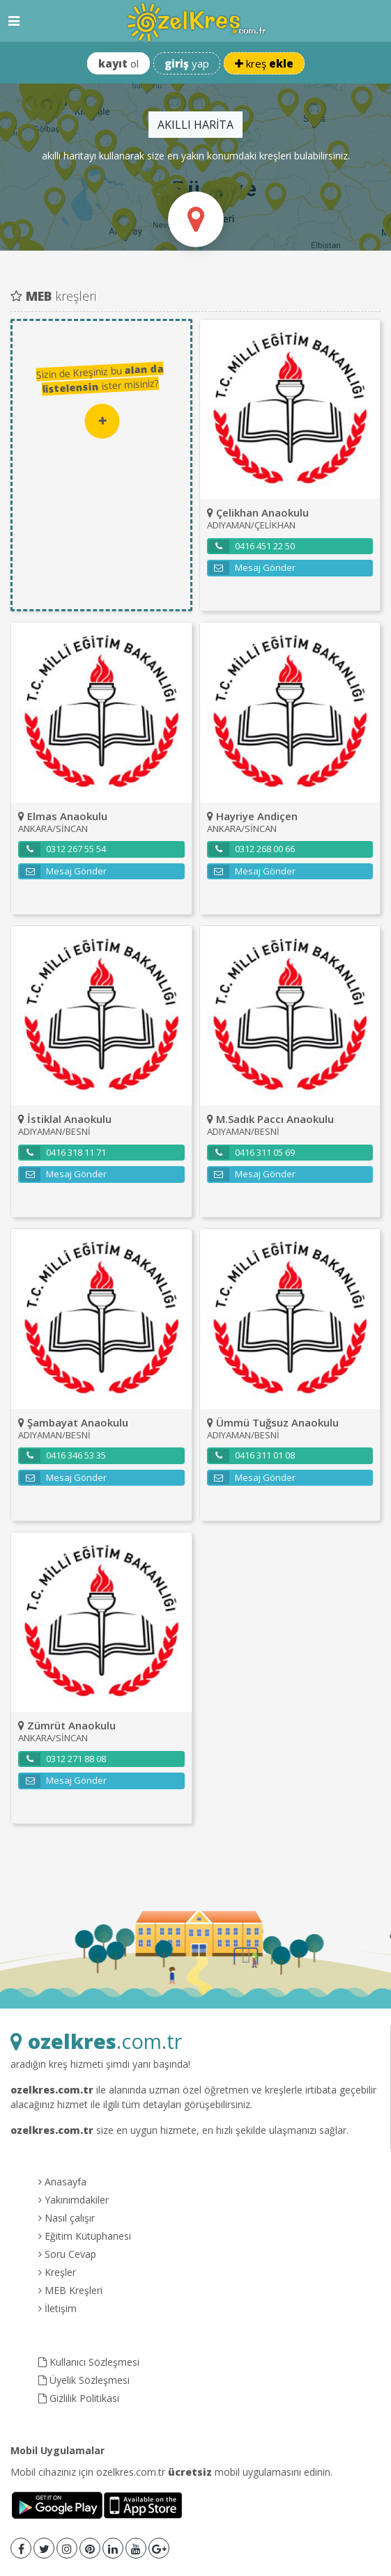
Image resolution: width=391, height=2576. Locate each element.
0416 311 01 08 (251, 1456)
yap (186, 63)
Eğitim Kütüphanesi (84, 2236)
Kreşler (57, 2272)
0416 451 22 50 (251, 546)
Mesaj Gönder (252, 568)
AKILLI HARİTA (195, 124)
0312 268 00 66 (251, 849)
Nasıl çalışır (66, 2217)
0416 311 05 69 (251, 1153)
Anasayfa (62, 2181)
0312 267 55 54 (63, 849)
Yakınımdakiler (73, 2199)
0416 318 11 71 (63, 1153)
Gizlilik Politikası (78, 2398)
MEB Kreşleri (70, 2290)
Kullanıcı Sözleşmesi (88, 2362)
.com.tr (96, 2041)
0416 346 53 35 (63, 1456)
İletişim (57, 2308)
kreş (264, 63)
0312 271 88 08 (63, 1759)
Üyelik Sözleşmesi (84, 2380)
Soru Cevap (67, 2254)
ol (118, 63)
